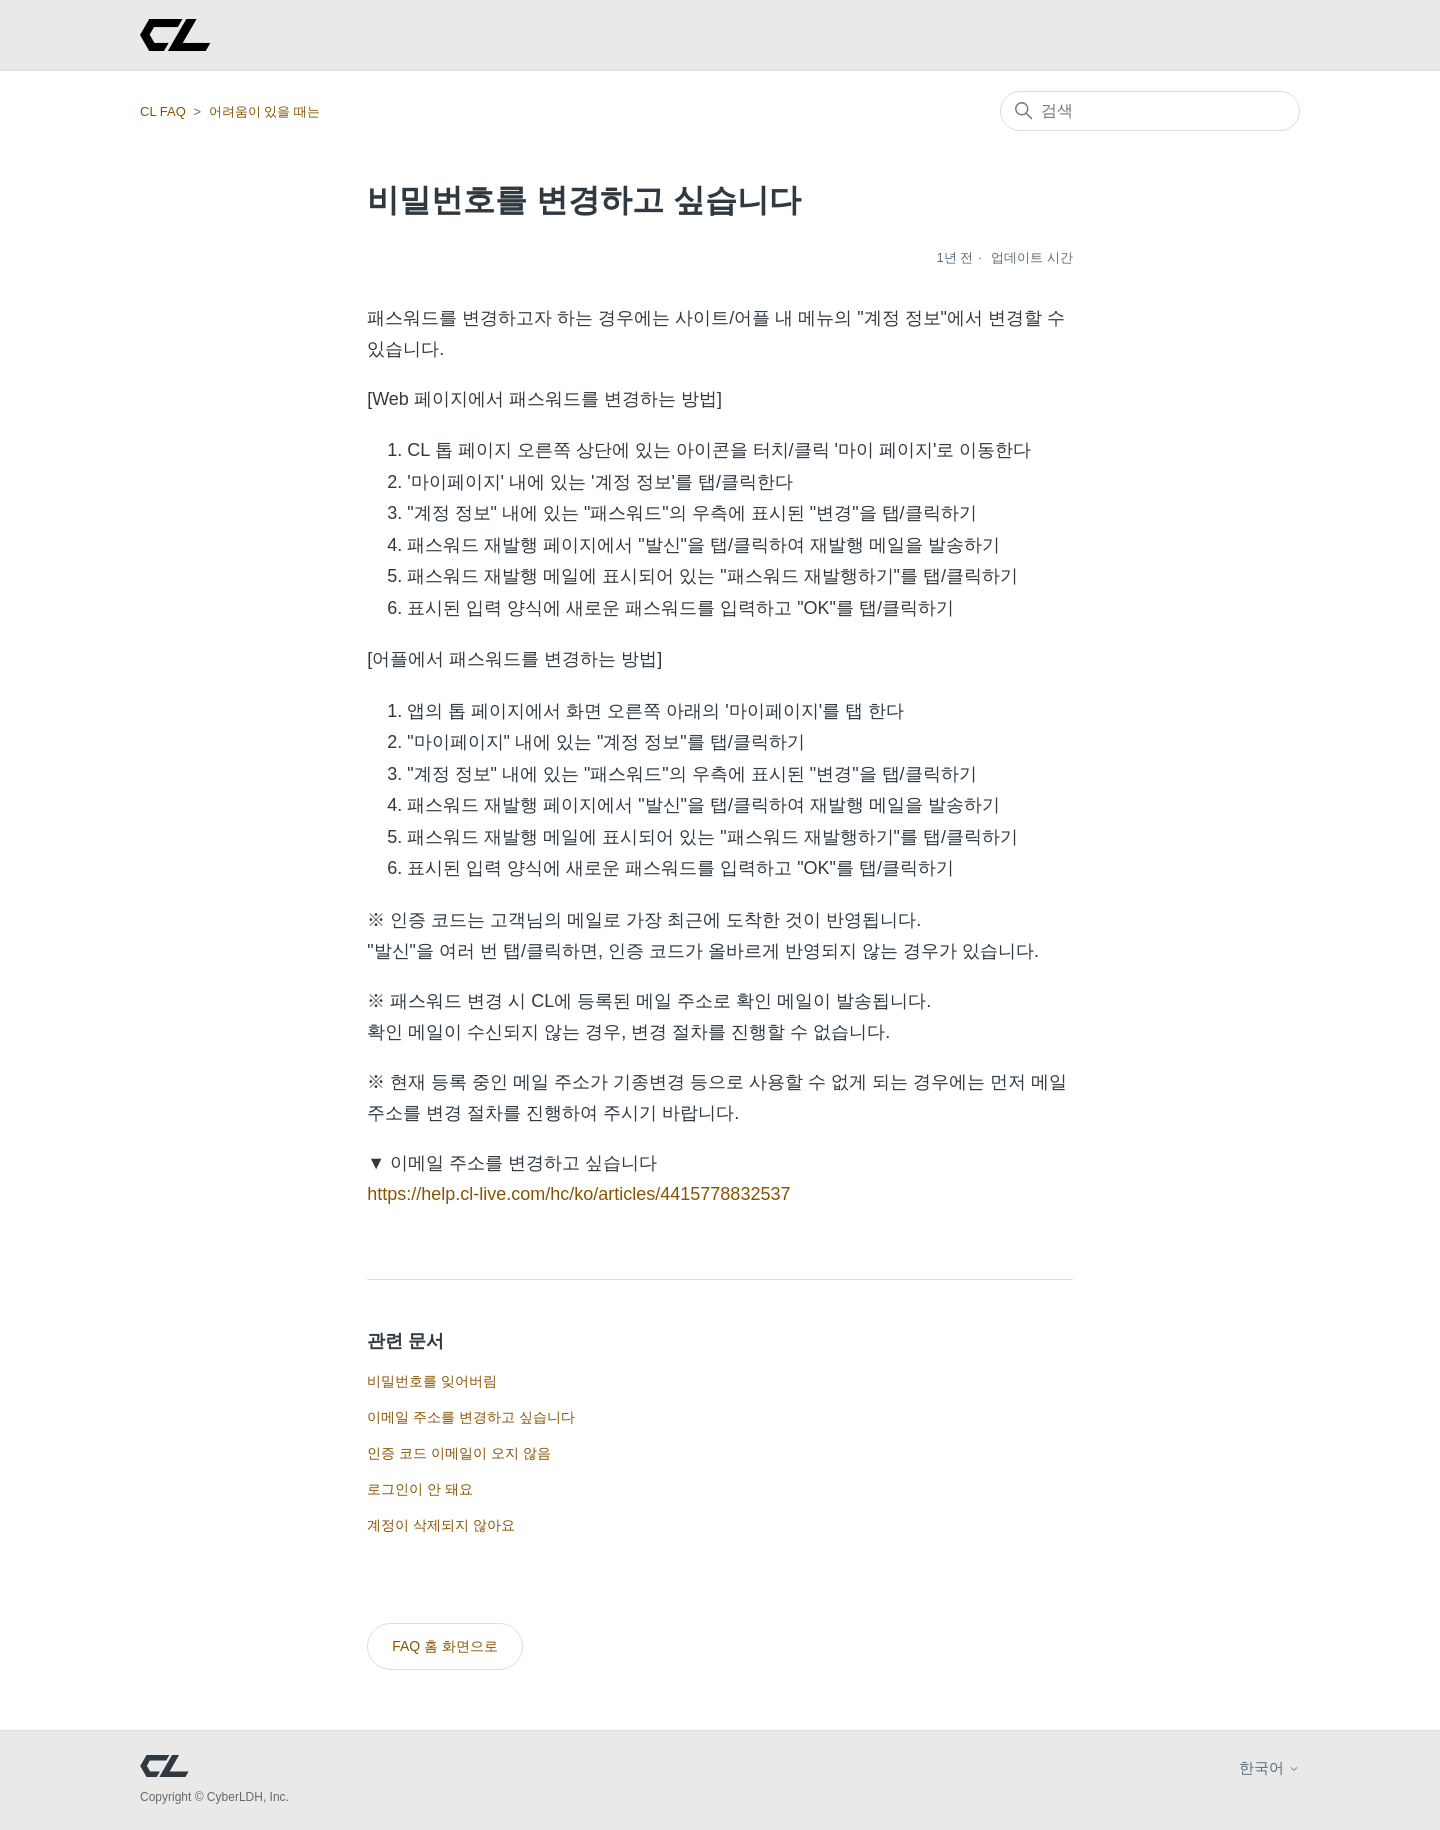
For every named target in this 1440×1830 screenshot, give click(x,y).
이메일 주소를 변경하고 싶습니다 (471, 1417)
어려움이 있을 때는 (264, 111)
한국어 (1269, 1767)
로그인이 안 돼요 (420, 1489)
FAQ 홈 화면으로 (445, 1646)
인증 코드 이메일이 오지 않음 (459, 1453)
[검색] (1150, 111)
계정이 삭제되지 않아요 (441, 1525)
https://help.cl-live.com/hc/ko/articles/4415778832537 (578, 1194)
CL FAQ (163, 111)
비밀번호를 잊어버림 (432, 1381)
